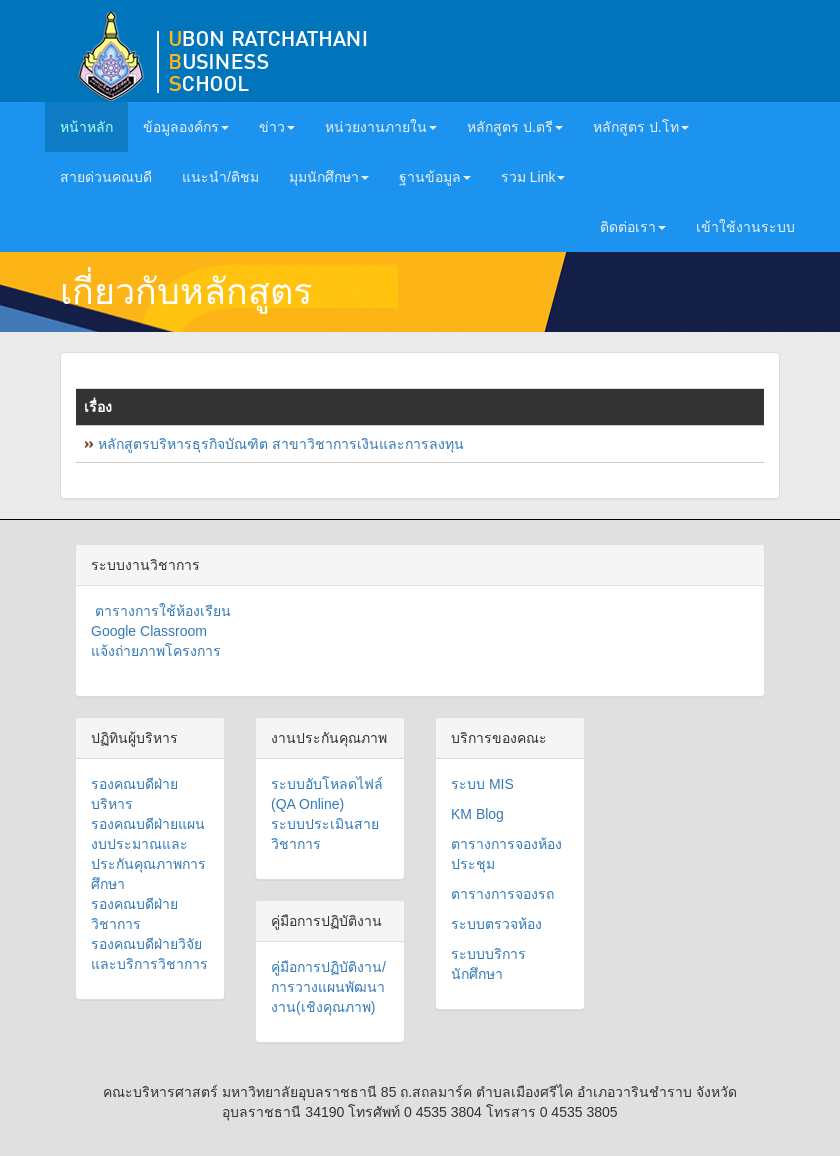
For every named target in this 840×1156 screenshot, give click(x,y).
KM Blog (477, 814)
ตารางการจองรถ (502, 894)
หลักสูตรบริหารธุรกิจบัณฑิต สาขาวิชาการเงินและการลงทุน (281, 444)
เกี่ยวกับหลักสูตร (186, 291)
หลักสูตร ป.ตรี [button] (515, 127)
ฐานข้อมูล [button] (435, 177)
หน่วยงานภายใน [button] (381, 127)
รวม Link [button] (533, 177)
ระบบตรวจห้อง (496, 924)
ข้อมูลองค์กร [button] (186, 127)
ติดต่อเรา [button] (633, 227)
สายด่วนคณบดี (106, 177)
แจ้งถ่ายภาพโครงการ (156, 651)
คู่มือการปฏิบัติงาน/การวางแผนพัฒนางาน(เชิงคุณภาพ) (328, 987)
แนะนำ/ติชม (220, 177)
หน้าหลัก (94, 125)
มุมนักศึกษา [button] (329, 177)
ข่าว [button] (277, 127)
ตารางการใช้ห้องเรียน (161, 611)
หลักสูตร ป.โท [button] (641, 127)
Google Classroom (149, 631)
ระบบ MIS (482, 784)
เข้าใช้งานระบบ (745, 227)
